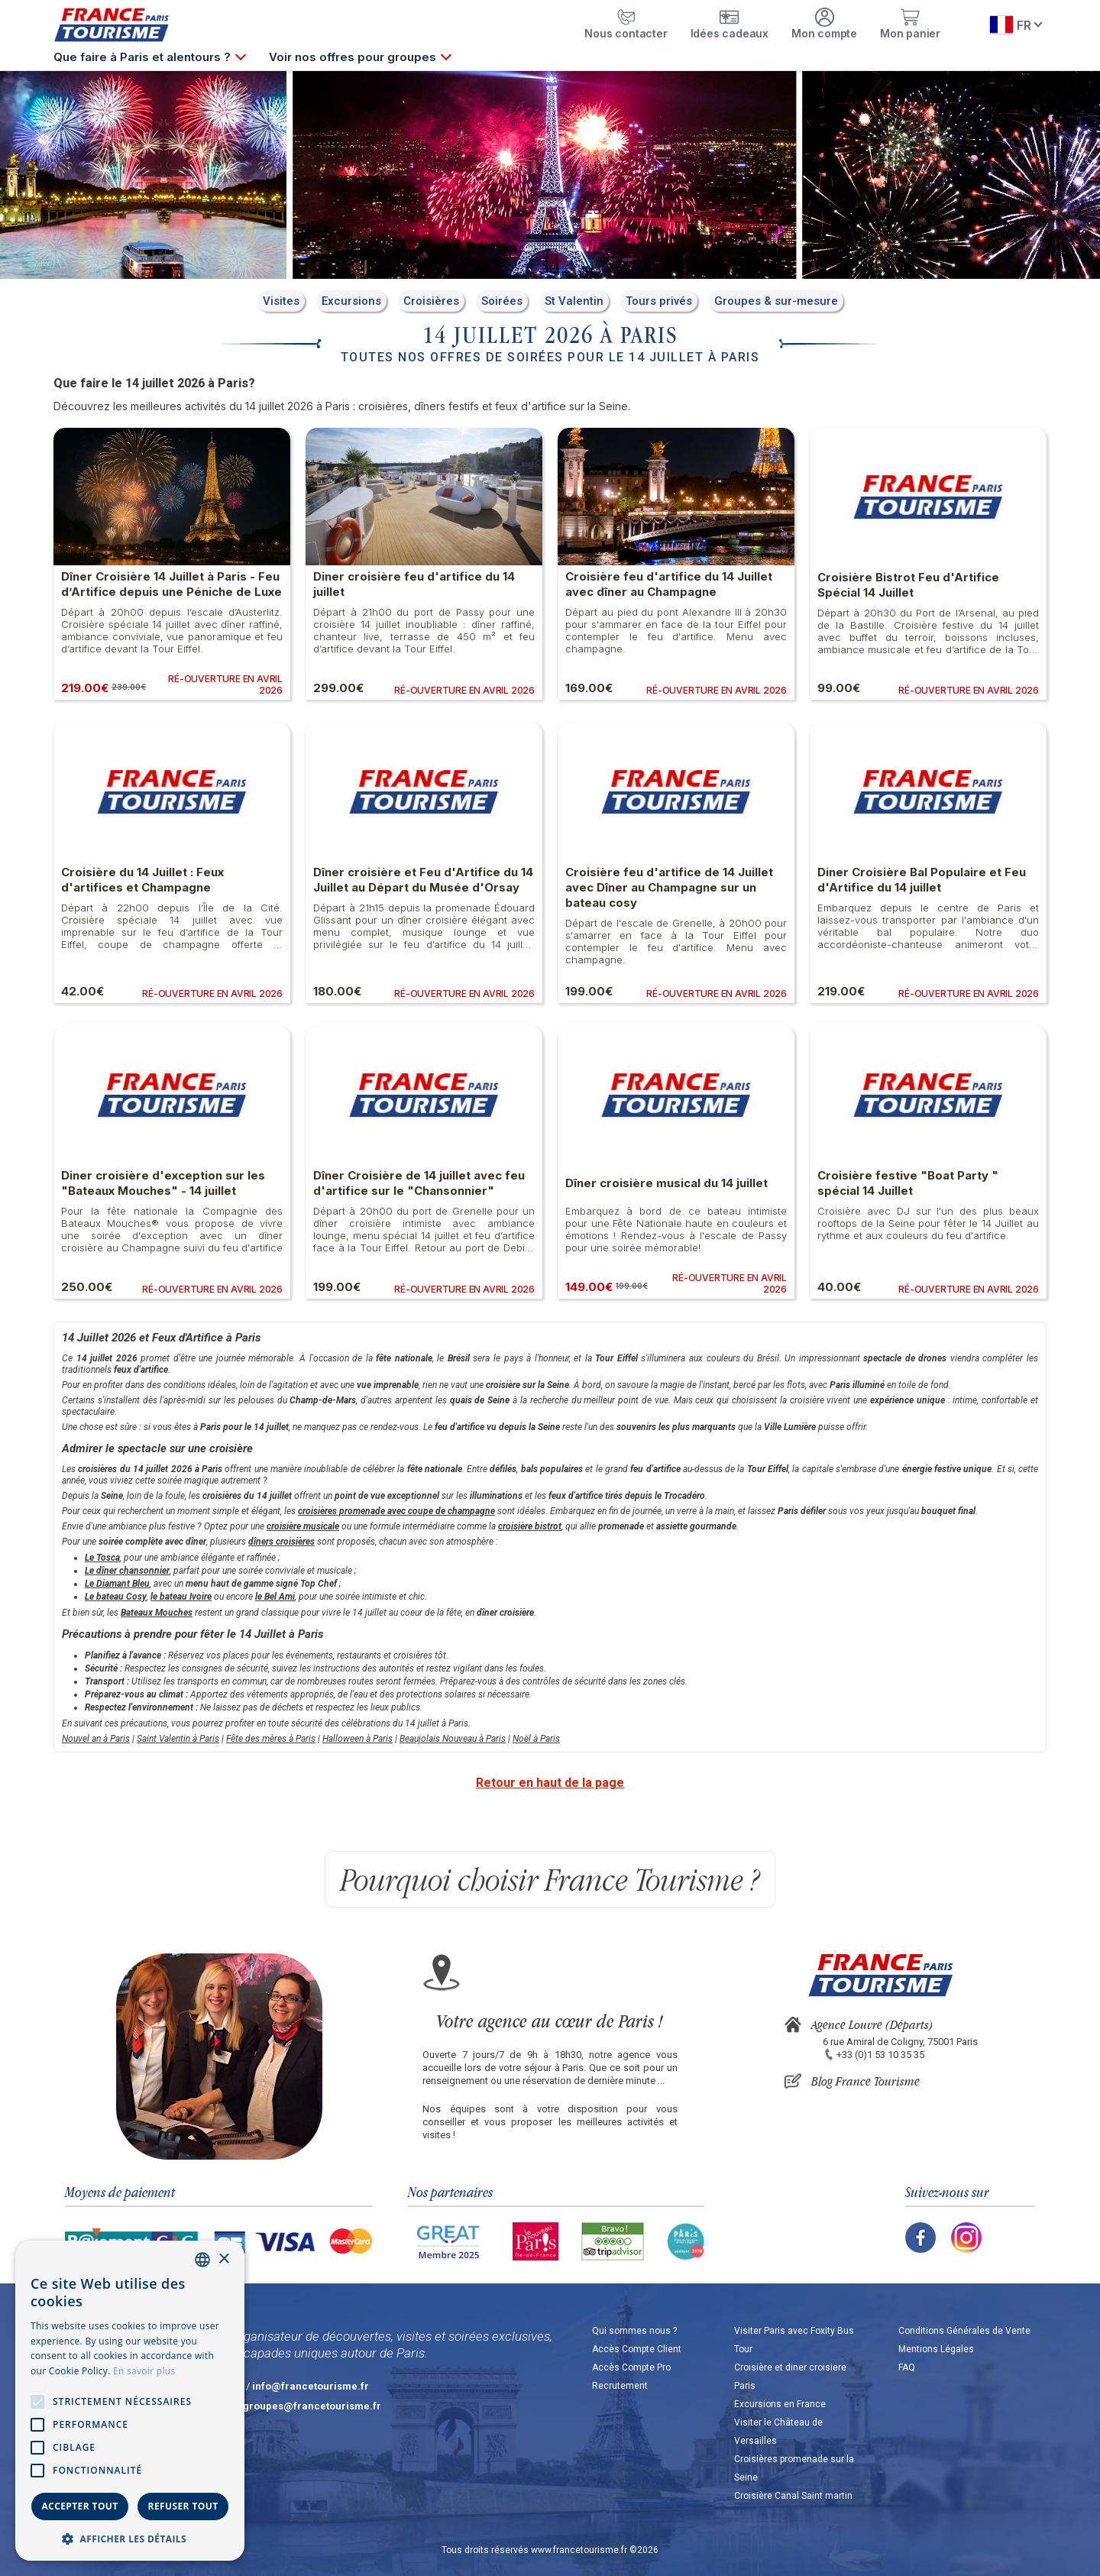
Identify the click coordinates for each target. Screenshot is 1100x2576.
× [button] (223, 2259)
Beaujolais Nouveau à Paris (453, 1738)
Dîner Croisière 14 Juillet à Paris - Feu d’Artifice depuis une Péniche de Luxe (171, 584)
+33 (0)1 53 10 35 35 (880, 2054)
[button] (130, 2538)
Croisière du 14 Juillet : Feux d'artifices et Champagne (142, 880)
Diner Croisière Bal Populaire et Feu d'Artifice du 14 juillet (921, 880)
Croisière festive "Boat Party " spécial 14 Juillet (907, 1183)
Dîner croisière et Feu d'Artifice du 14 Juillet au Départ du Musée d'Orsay (423, 880)
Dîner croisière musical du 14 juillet (666, 1183)
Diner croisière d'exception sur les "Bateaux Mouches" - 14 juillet (163, 1183)
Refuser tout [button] (183, 2506)
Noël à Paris (536, 1738)
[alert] (129, 2401)
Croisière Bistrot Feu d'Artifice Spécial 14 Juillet (908, 585)
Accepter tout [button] (79, 2506)
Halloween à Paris (357, 1738)
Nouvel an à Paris (96, 1738)
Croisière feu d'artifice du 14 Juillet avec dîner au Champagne (668, 584)
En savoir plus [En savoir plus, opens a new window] (144, 2370)
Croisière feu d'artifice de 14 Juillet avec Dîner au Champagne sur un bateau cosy (669, 887)
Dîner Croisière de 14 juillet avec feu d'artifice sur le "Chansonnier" (419, 1183)
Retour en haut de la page (550, 1782)
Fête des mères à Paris (270, 1738)
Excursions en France (780, 2404)
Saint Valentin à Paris (178, 1738)
